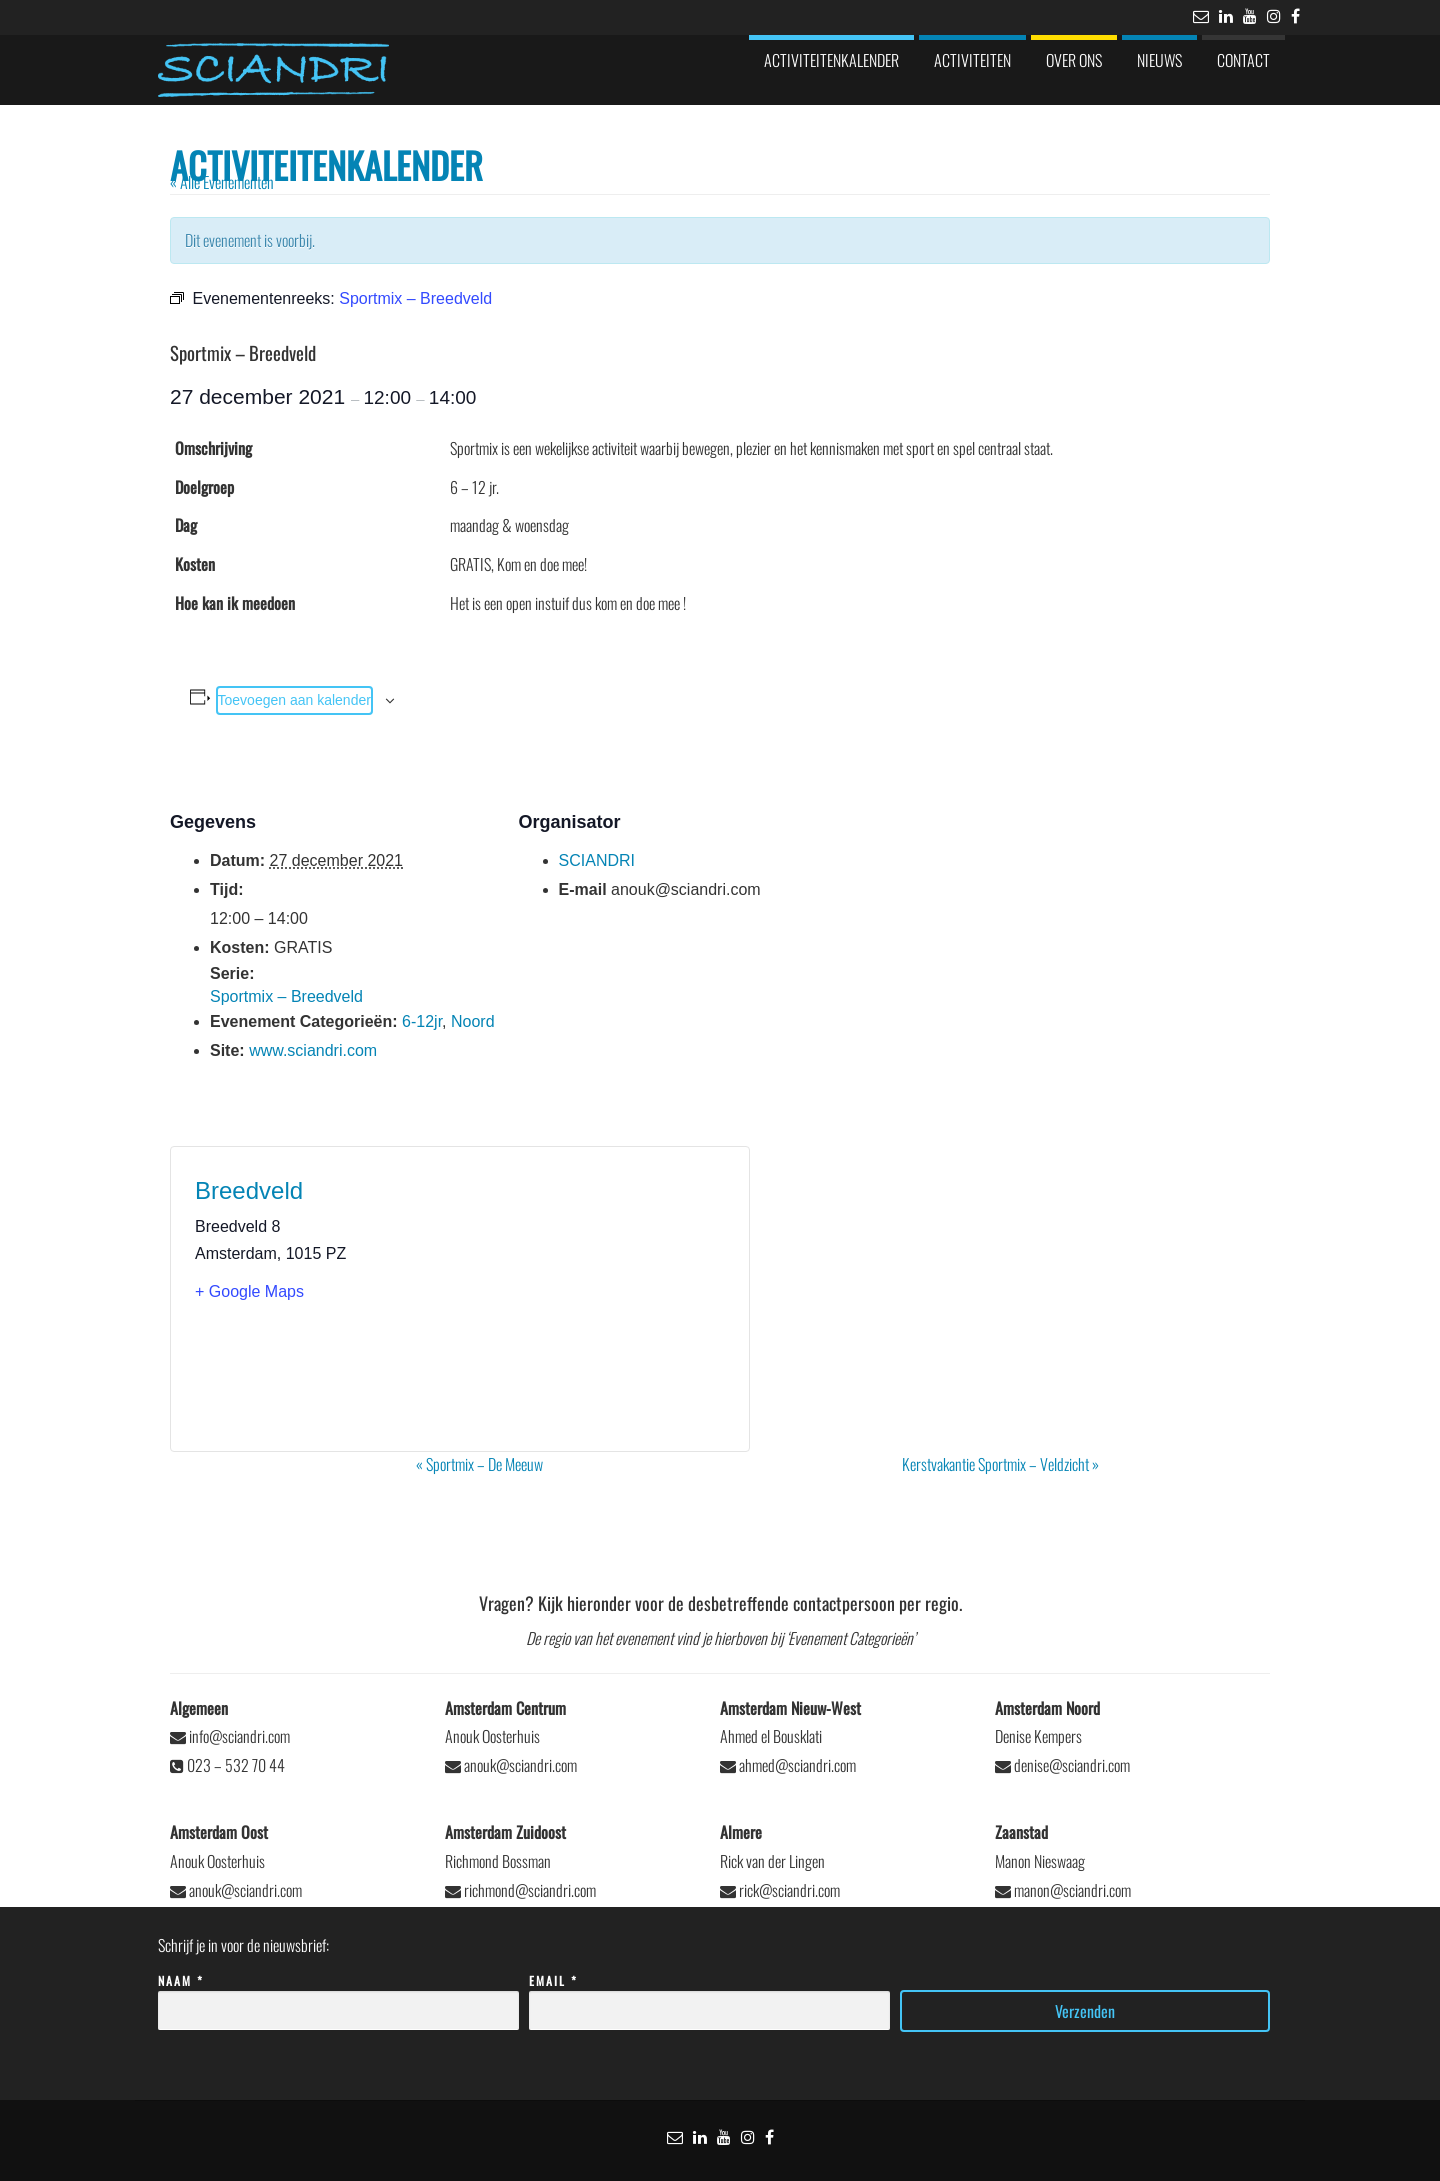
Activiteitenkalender (831, 60)
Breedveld (249, 1190)
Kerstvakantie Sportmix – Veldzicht (1000, 1464)
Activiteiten (972, 60)
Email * (709, 1996)
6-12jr (422, 1021)
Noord (473, 1021)
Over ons (1074, 60)
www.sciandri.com (313, 1050)
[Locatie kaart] (592, 1299)
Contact (1243, 60)
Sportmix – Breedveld (286, 996)
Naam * (338, 1996)
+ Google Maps (249, 1291)
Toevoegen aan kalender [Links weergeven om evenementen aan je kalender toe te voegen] (294, 700)
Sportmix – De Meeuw (479, 1464)
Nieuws (1159, 60)
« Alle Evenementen (222, 182)
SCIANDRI (597, 860)
